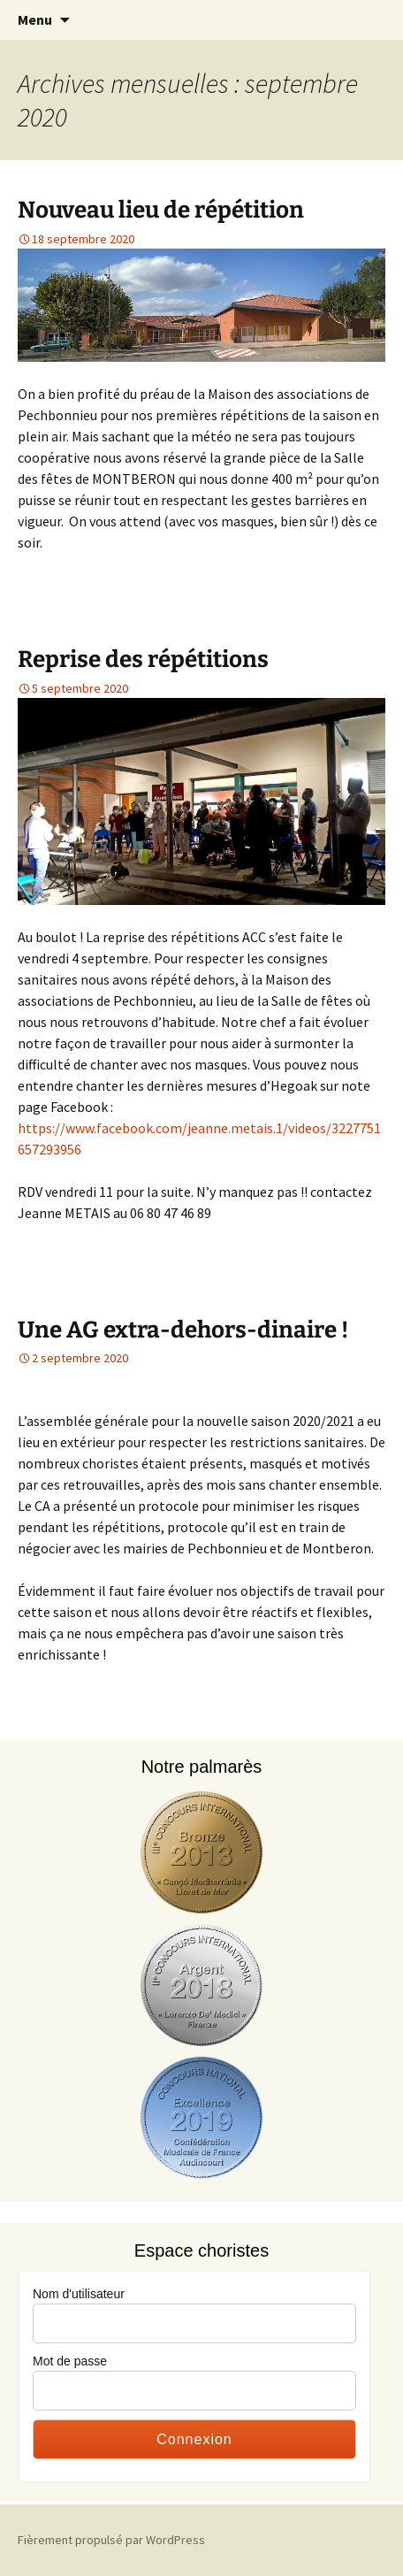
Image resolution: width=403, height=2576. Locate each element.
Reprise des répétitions (143, 659)
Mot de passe (70, 2361)
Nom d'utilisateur (79, 2294)
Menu (35, 19)
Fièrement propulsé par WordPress (111, 2540)
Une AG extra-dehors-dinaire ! (183, 1330)
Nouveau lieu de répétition (161, 210)
